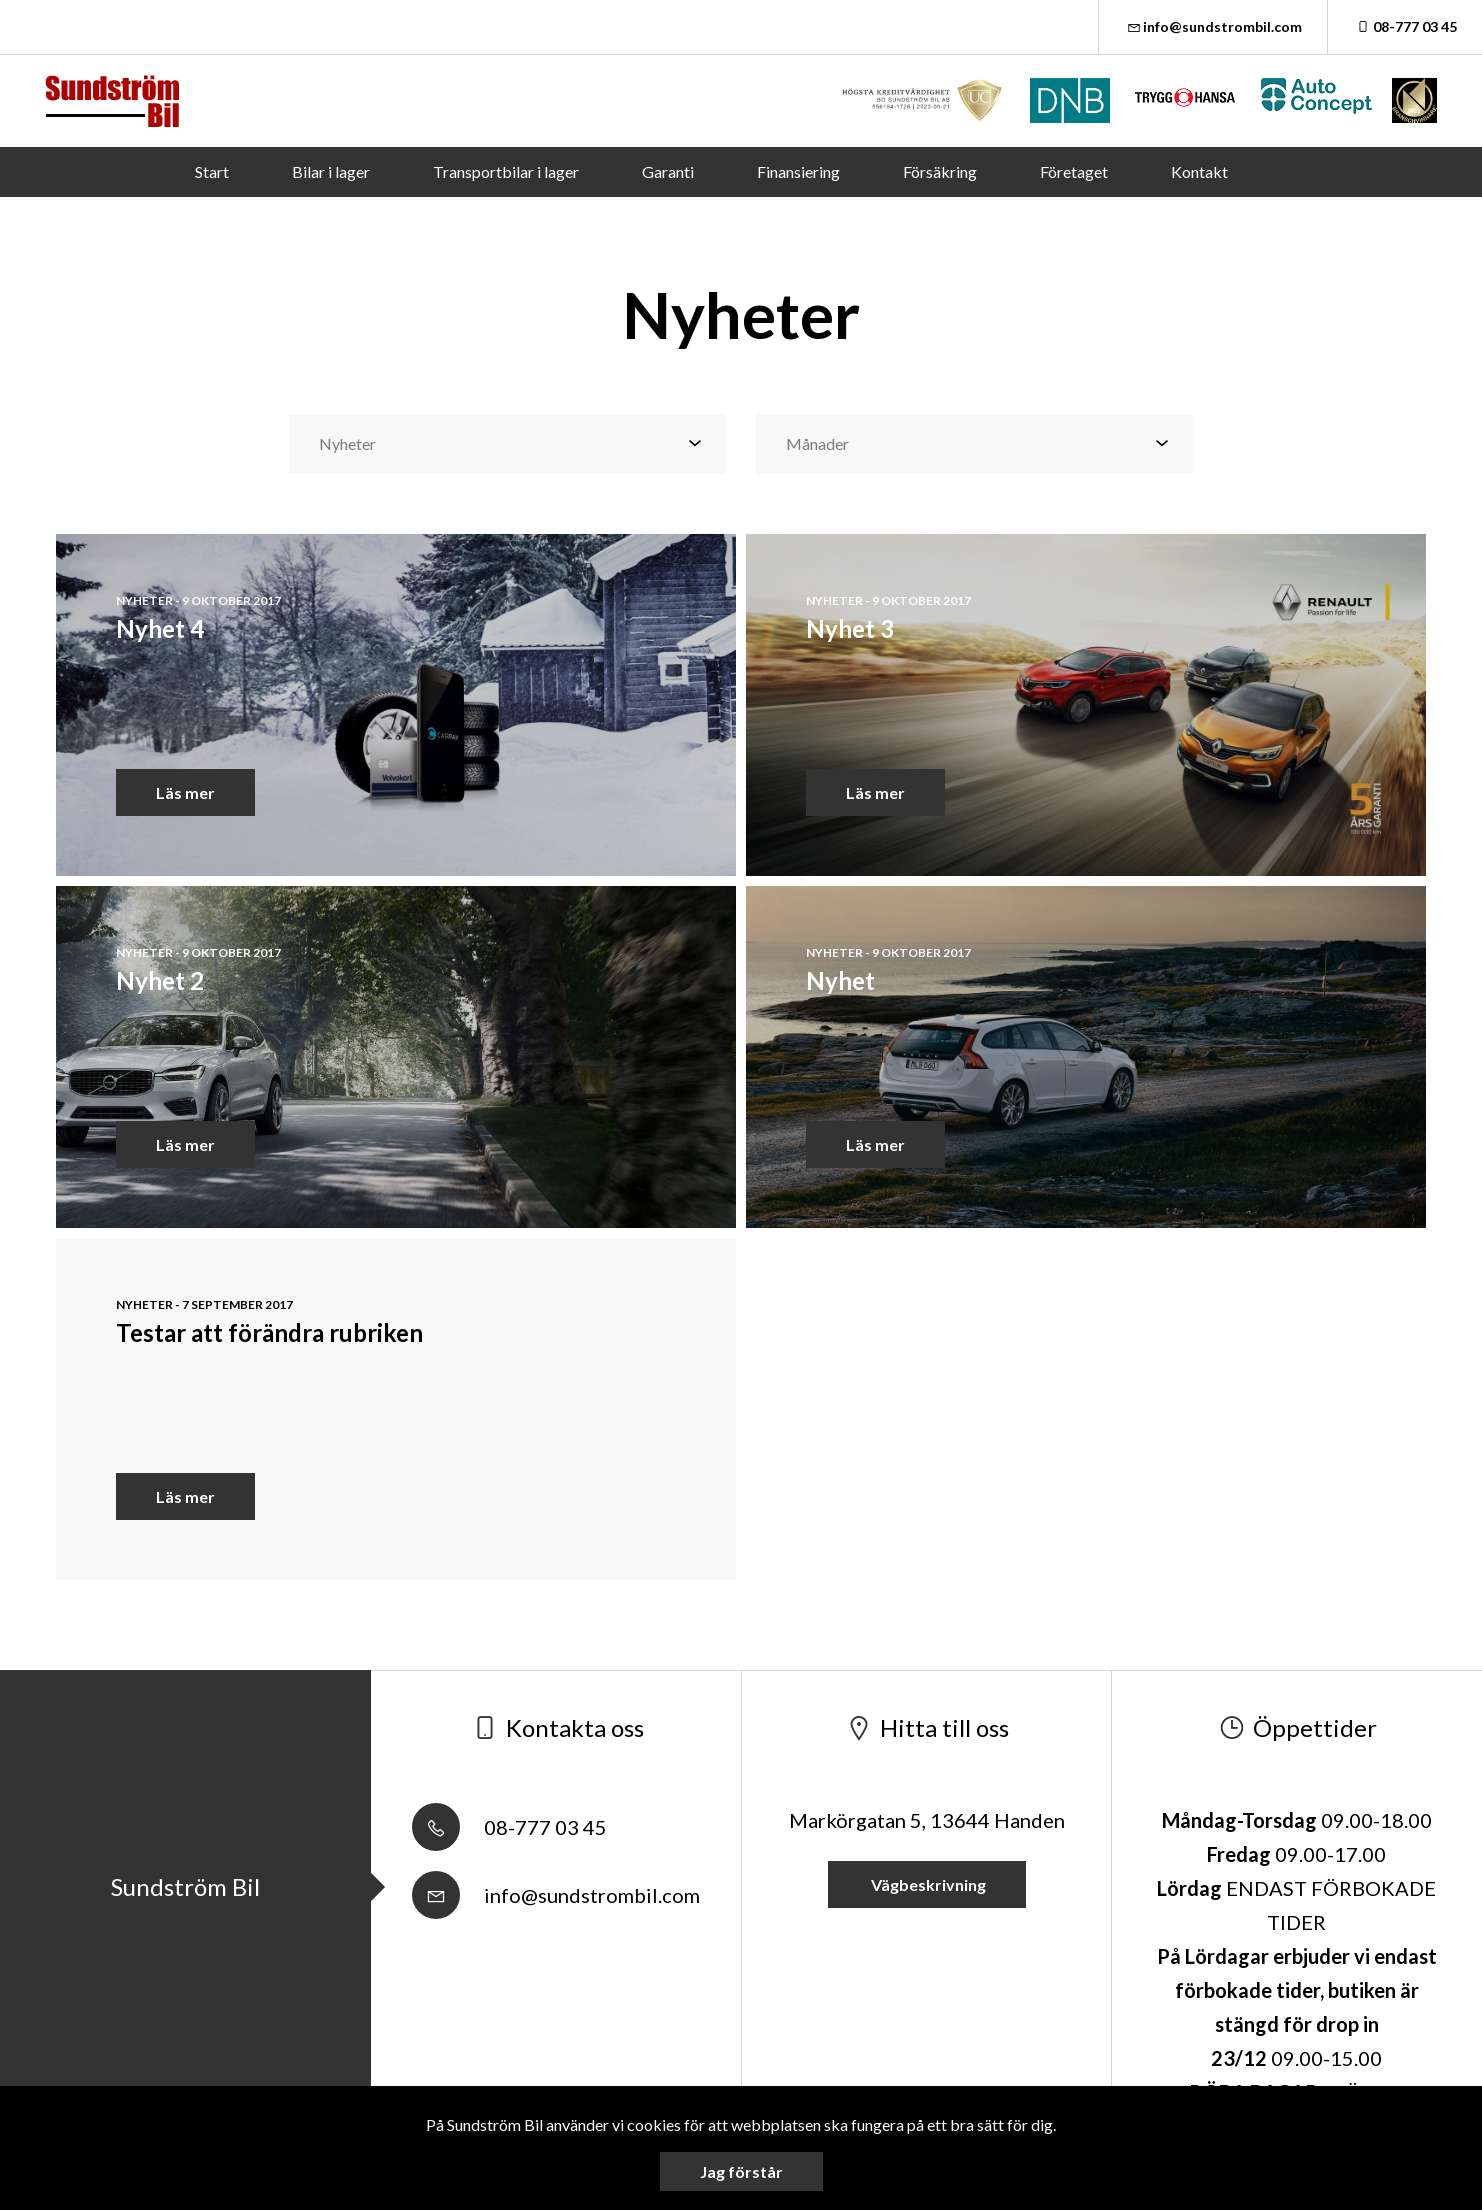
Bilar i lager (331, 171)
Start (212, 171)
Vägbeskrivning (927, 1884)
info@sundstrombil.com (1213, 26)
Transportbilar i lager (506, 171)
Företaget (1074, 171)
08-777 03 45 (1405, 26)
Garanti (668, 171)
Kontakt (1199, 171)
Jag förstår (741, 2171)
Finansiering (798, 171)
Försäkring (940, 171)
